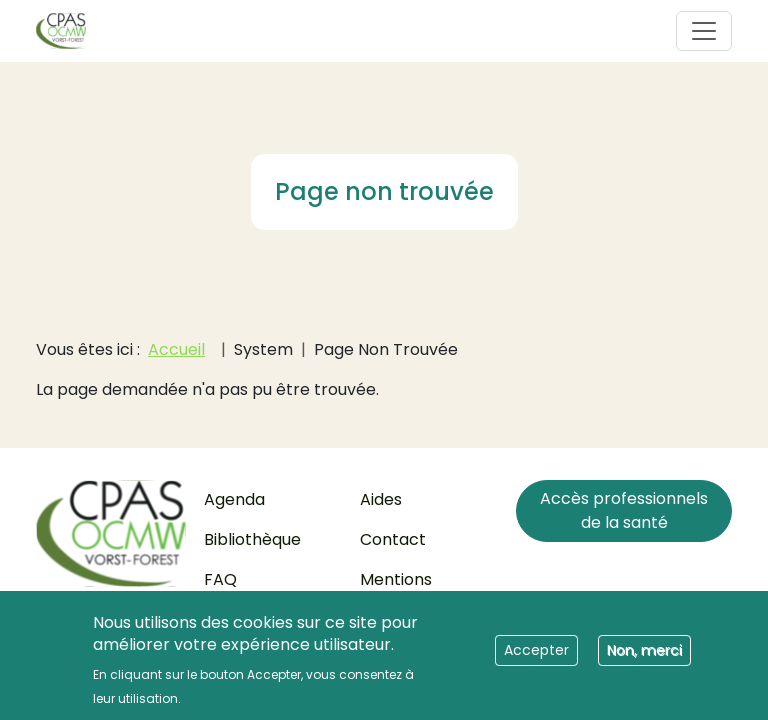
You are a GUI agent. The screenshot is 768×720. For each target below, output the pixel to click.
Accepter (536, 657)
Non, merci (644, 657)
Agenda (234, 499)
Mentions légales (396, 591)
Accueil (176, 349)
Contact (393, 539)
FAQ (220, 579)
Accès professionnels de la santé (624, 510)
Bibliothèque (252, 539)
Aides (381, 499)
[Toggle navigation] (704, 31)
